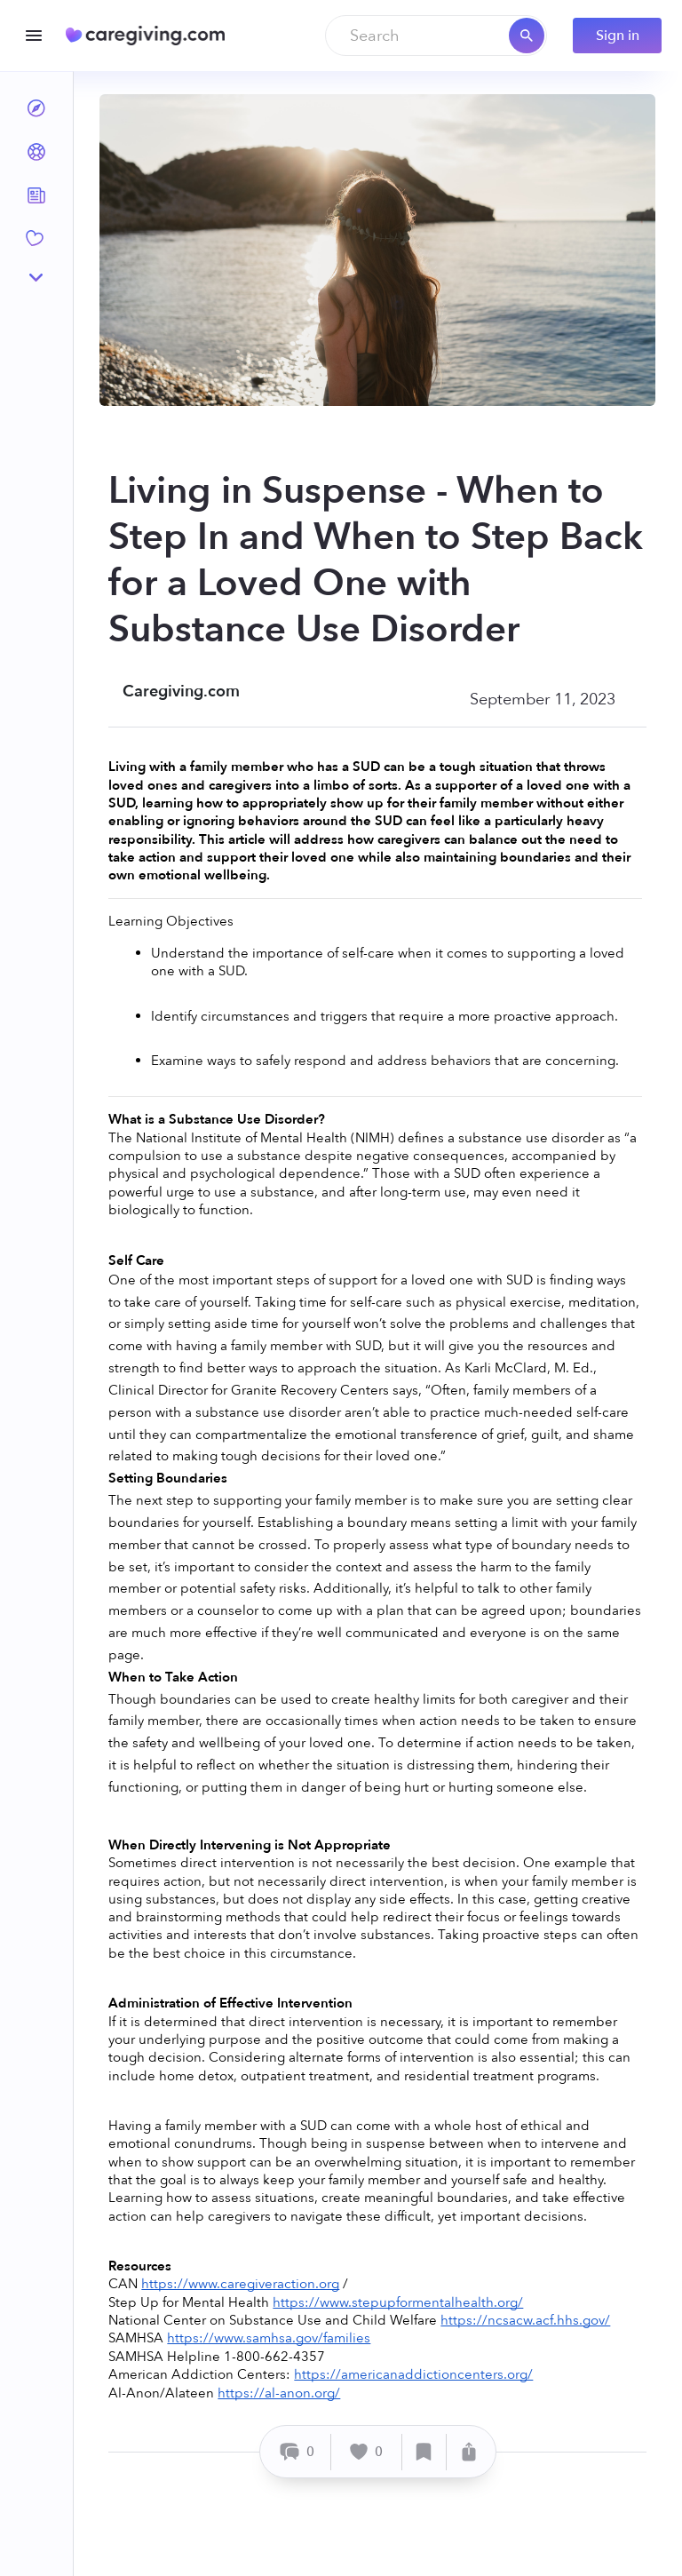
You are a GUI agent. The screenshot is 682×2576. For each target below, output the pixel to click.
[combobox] (436, 35)
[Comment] (298, 2452)
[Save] (424, 2452)
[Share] (469, 2452)
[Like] (366, 2452)
